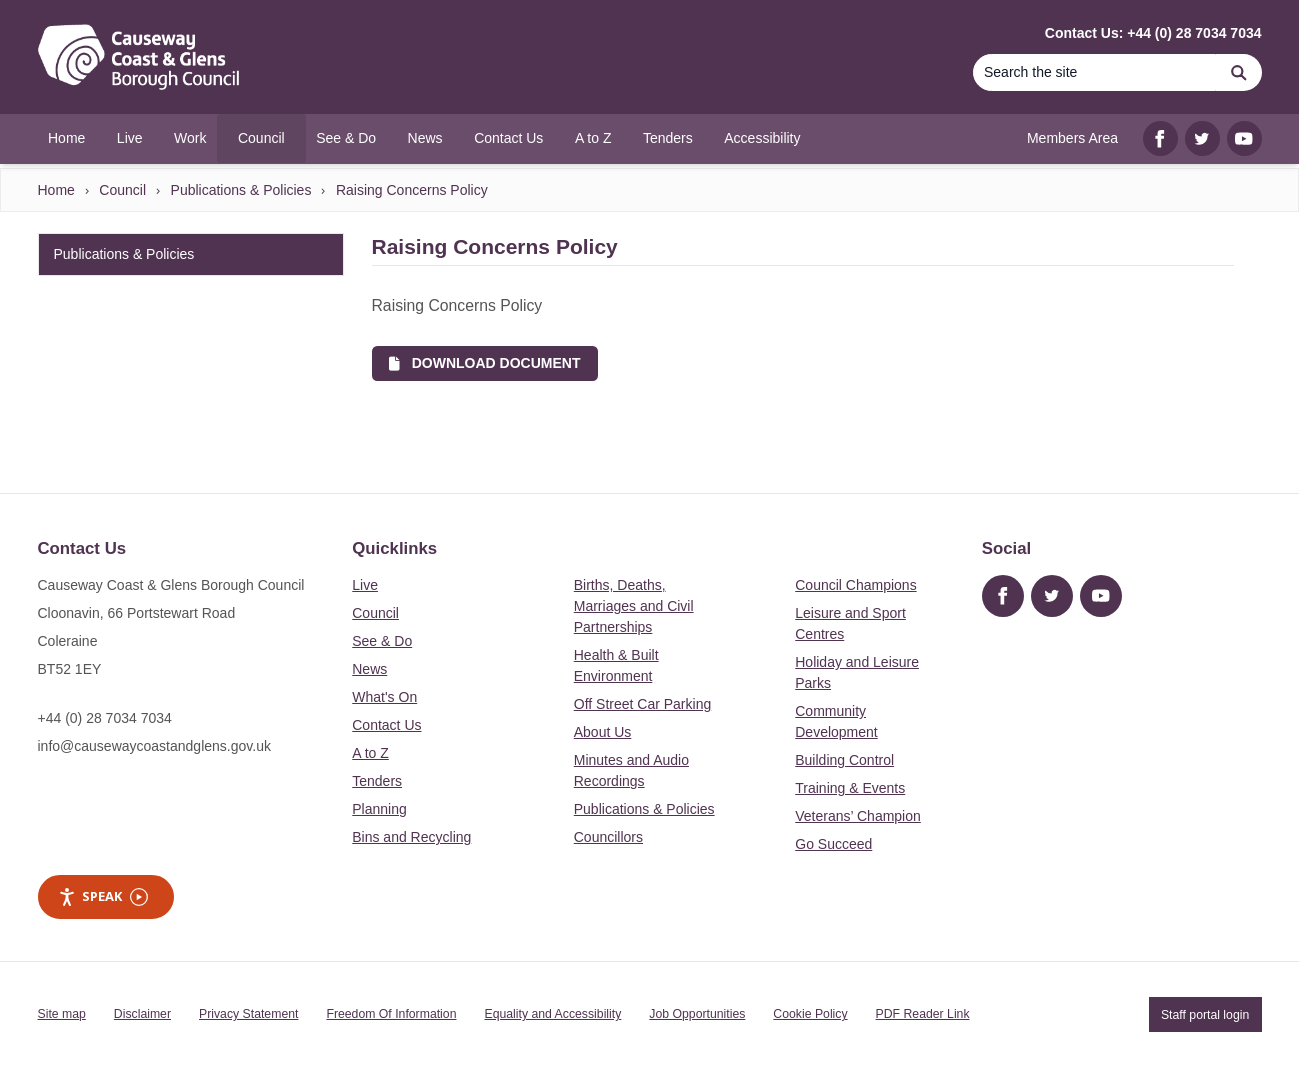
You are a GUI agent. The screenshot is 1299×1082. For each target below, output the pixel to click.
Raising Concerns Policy (412, 190)
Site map (62, 1014)
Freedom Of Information (391, 1014)
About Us (603, 732)
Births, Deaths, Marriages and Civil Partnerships (634, 606)
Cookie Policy (810, 1014)
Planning (379, 809)
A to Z (370, 753)
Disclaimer (142, 1014)
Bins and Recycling (411, 837)
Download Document (484, 363)
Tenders (377, 781)
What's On (384, 697)
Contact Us (386, 725)
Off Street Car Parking (642, 704)
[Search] (1095, 72)
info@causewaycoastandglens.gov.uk (154, 746)
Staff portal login (1205, 1014)
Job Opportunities (697, 1014)
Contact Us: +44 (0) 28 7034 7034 (1153, 33)
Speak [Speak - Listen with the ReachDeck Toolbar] (103, 896)
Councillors (608, 837)
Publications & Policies (241, 190)
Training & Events (850, 788)
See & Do (382, 641)
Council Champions (855, 585)
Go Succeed (833, 844)
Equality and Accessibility (552, 1014)
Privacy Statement (248, 1014)
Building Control (844, 760)
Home (56, 190)
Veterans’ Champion (858, 816)
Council (122, 190)
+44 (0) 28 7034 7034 (105, 718)
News (369, 669)
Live (365, 585)
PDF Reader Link (923, 1014)
